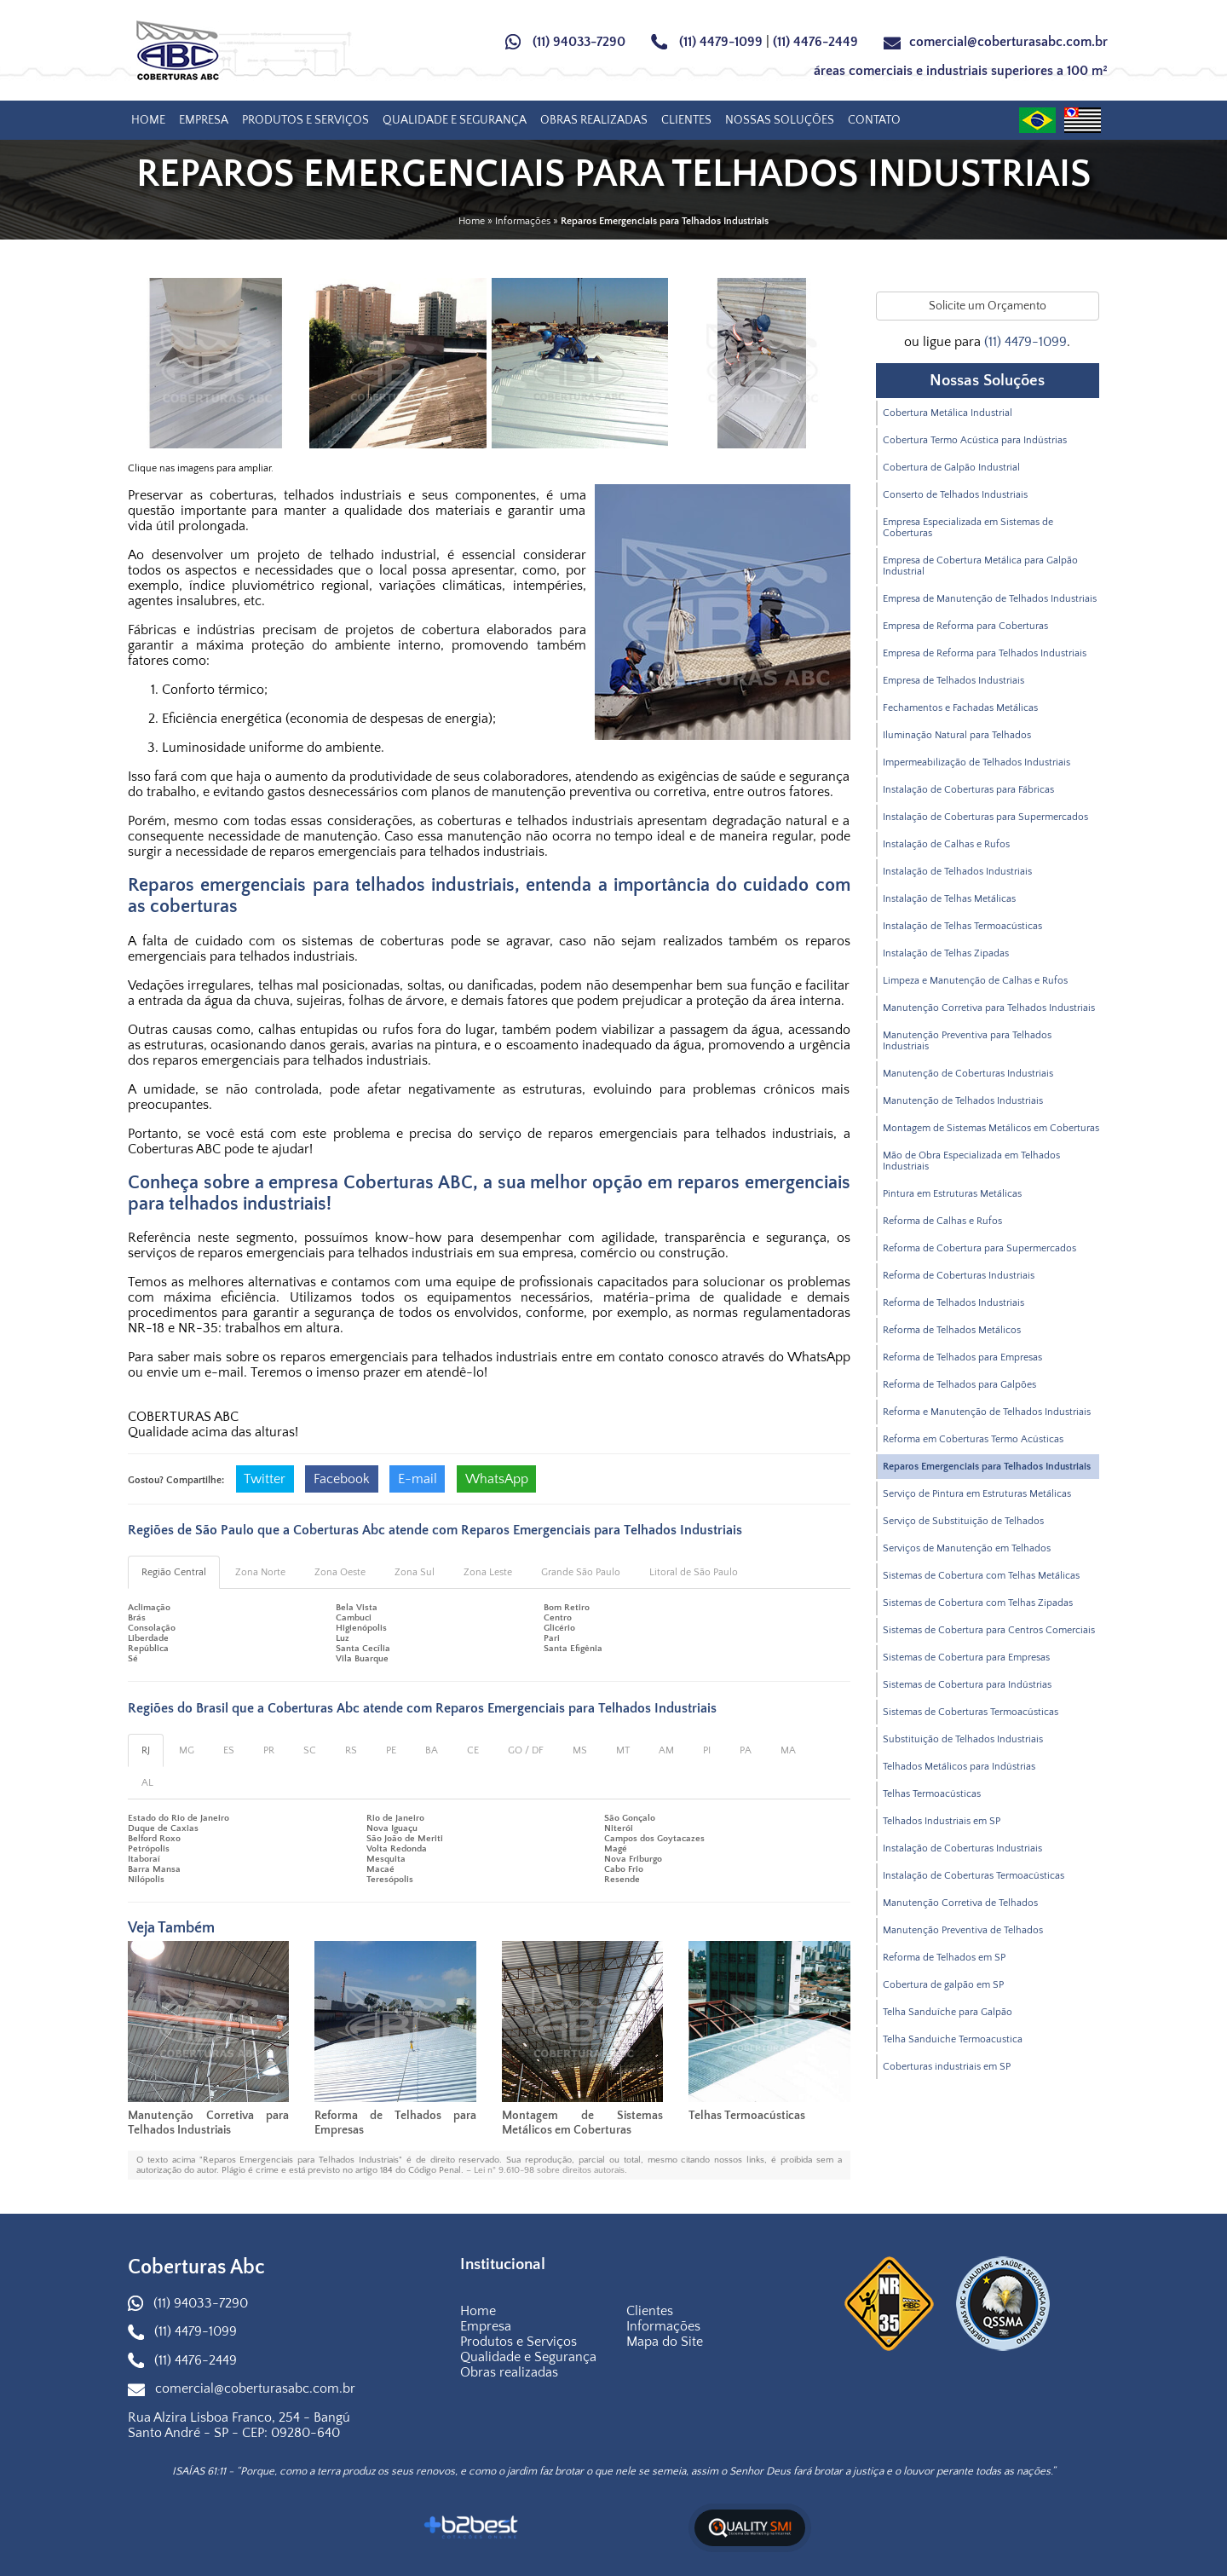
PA (746, 1750)
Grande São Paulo (580, 1572)
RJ (145, 1750)
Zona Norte (260, 1572)
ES (228, 1750)
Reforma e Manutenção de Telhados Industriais (987, 1412)
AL (147, 1782)
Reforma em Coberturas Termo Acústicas (973, 1439)
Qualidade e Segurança (455, 120)
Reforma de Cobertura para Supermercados (979, 1248)
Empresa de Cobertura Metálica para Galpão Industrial (980, 566)
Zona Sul (415, 1572)
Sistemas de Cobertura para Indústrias (967, 1684)
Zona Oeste (340, 1572)
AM (666, 1750)
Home (148, 120)
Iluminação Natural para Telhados (957, 735)
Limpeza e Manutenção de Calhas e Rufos (975, 980)
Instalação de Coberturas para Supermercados (985, 817)
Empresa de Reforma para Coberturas (965, 626)
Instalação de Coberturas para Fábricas (968, 789)
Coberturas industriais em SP (947, 2066)
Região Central (173, 1572)
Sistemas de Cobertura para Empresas (966, 1657)
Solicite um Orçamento (987, 306)
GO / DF (526, 1750)
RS (351, 1750)
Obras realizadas (594, 120)
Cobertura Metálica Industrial (947, 413)
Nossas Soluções (779, 120)
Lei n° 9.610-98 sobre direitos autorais (549, 2170)
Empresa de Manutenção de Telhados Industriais (990, 598)
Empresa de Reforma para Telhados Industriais (984, 653)
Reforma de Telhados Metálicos (952, 1330)
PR (268, 1750)
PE (391, 1750)
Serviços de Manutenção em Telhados (967, 1548)
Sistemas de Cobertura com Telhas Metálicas (981, 1575)
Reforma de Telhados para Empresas (962, 1357)
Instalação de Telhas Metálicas (949, 898)
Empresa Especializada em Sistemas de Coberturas (968, 528)
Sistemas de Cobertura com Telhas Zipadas (978, 1603)
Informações (663, 2326)
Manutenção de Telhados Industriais (963, 1100)
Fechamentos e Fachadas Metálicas (960, 707)
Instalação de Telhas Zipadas (946, 953)
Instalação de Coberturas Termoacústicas (973, 1875)
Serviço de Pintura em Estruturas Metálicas (977, 1493)
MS (580, 1750)
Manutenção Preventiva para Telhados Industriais (967, 1041)
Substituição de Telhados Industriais (963, 1739)
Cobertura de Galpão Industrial (951, 467)
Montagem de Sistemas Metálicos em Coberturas (582, 2123)
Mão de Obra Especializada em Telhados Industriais (971, 1161)
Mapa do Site (664, 2341)
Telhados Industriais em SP (941, 1821)
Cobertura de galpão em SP (943, 1984)
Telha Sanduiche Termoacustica (952, 2039)
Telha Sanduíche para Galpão (947, 2012)
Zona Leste (488, 1572)
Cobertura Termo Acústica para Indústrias (975, 440)
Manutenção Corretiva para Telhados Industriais (208, 2123)
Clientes (686, 120)
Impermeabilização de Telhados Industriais (976, 762)
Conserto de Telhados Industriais (955, 494)
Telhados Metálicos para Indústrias (959, 1766)
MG (186, 1750)
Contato (874, 120)
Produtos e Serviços (305, 120)
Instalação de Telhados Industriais (957, 871)
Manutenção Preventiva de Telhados (963, 1930)
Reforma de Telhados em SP (944, 1957)
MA (788, 1750)
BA (431, 1750)
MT (623, 1750)
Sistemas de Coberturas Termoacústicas (970, 1712)
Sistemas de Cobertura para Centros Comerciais (989, 1630)
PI (707, 1750)
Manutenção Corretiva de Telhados (960, 1903)
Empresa (203, 120)
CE (473, 1750)
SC (309, 1750)
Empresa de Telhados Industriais (953, 680)
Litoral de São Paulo (693, 1572)
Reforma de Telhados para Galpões (959, 1384)
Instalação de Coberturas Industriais (962, 1848)
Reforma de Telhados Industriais (953, 1302)
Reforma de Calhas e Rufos (942, 1221)
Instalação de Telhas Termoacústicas (962, 926)
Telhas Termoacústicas (746, 2116)
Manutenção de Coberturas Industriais (968, 1073)
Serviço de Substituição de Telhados (963, 1521)
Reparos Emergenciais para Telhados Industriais (987, 1466)
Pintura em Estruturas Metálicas (952, 1193)
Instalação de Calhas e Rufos (946, 844)
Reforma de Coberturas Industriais (958, 1275)
